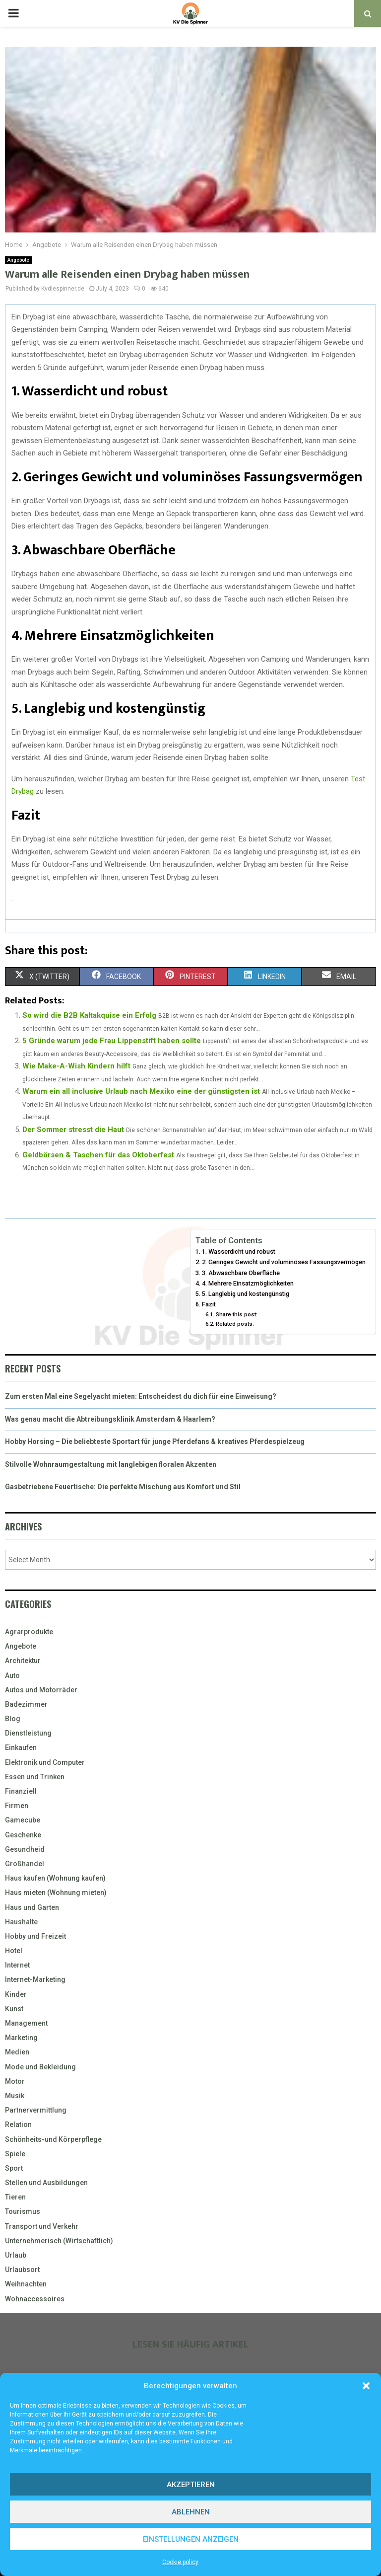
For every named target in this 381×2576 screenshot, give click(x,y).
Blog (12, 1719)
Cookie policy (180, 2562)
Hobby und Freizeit (35, 1936)
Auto (12, 1675)
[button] (366, 2386)
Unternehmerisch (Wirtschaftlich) (59, 2241)
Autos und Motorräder (41, 1690)
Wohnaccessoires (34, 2299)
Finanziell (21, 1791)
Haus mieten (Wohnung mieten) (56, 1892)
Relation (18, 2124)
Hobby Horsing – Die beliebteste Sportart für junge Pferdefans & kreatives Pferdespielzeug (155, 1441)
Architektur (23, 1661)
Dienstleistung (28, 1733)
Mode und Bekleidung (40, 2067)
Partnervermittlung (35, 2110)
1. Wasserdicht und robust (238, 1251)
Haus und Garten (32, 1907)
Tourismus (22, 2211)
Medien (17, 2052)
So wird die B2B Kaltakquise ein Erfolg (89, 1015)
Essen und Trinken (34, 1777)
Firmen (16, 1806)
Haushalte (21, 1922)
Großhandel (24, 1864)
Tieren (15, 2197)
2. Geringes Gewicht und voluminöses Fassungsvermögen (284, 1262)
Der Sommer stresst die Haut (73, 1129)
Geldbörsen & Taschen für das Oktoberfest (98, 1154)
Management (26, 2023)
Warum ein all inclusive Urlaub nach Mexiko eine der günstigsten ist (141, 1091)
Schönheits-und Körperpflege (53, 2139)
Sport (14, 2168)
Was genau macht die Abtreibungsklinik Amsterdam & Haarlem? (110, 1419)
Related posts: (235, 1323)
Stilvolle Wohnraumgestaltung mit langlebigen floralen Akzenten (110, 1464)
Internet (17, 1965)
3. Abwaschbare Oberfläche (241, 1273)
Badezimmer (26, 1704)
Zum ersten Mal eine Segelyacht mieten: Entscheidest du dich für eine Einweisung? (140, 1396)
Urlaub (15, 2255)
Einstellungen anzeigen (191, 2539)
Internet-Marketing (35, 1979)
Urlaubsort (22, 2269)
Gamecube (22, 1820)
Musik (14, 2096)
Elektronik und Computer (45, 1762)
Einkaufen (21, 1747)
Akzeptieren (191, 2484)
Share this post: (236, 1314)
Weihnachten (26, 2284)
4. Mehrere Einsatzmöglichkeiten (248, 1283)
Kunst (14, 2009)
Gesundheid (25, 1849)
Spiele (15, 2154)
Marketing (21, 2038)
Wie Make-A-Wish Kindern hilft (76, 1065)
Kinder (16, 1994)
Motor (15, 2081)
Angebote (18, 260)
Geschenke (23, 1835)
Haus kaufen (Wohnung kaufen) (55, 1878)
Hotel (13, 1951)
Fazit (209, 1304)
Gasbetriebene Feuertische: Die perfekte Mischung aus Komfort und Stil (123, 1487)
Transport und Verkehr (41, 2226)
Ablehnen (191, 2511)
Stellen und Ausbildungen (46, 2183)
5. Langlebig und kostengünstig (245, 1293)
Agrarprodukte (29, 1632)
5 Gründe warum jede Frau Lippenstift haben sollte (111, 1040)
